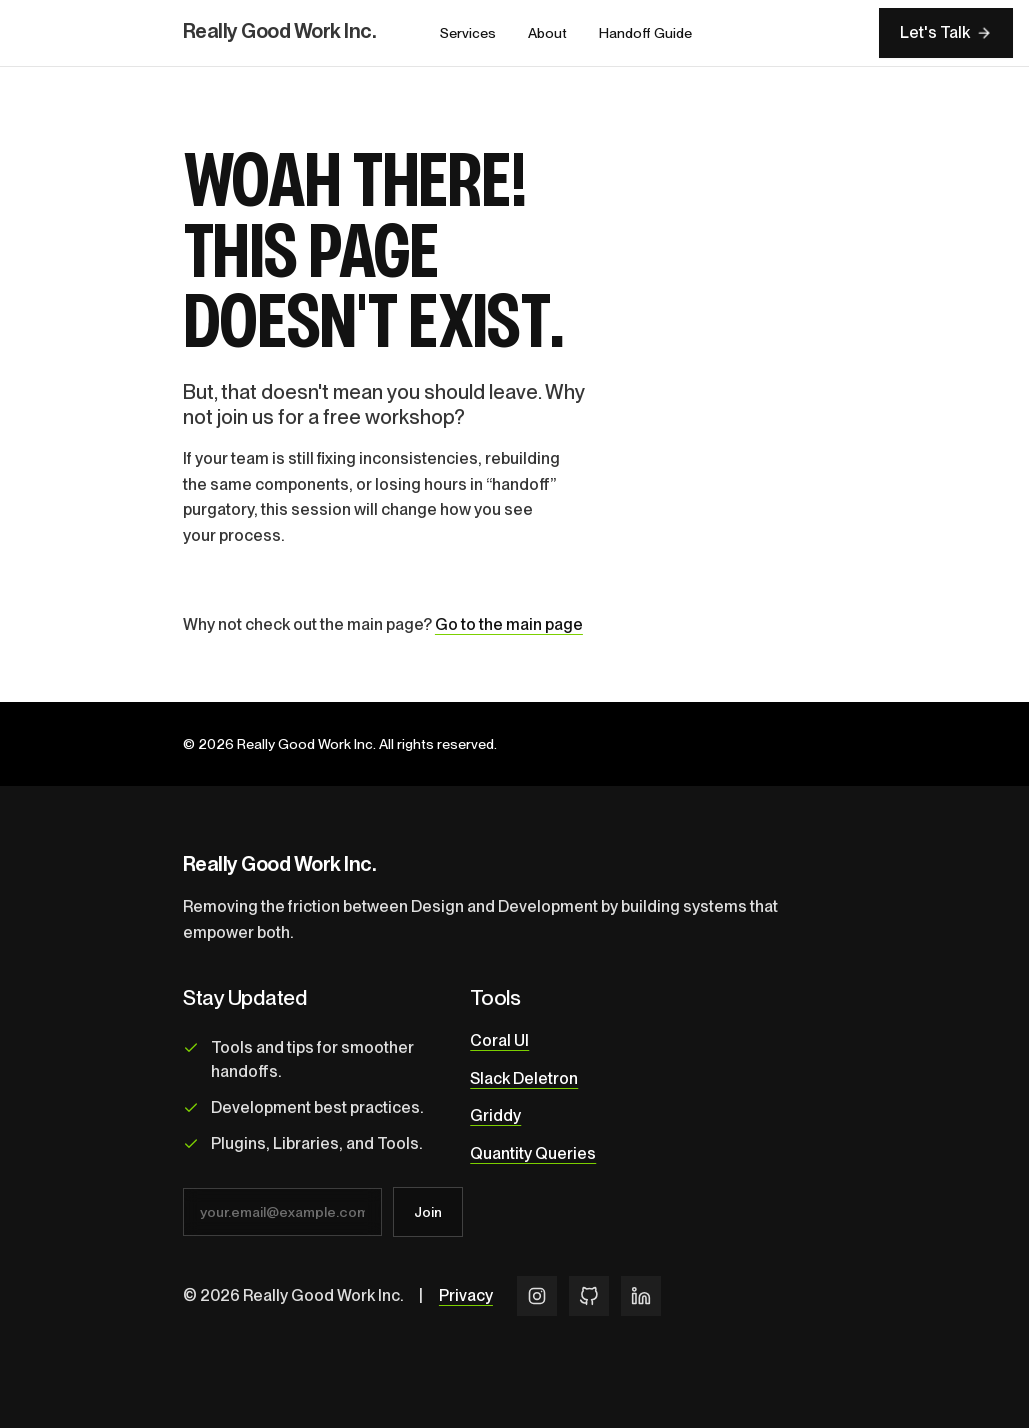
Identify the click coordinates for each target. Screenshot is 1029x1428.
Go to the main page (509, 624)
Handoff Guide (645, 33)
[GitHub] (589, 1296)
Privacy (466, 1295)
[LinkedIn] (641, 1296)
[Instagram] (537, 1296)
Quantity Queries (533, 1153)
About (547, 33)
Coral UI (499, 1040)
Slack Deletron (524, 1078)
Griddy (495, 1115)
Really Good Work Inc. (280, 31)
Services (468, 33)
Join (428, 1212)
